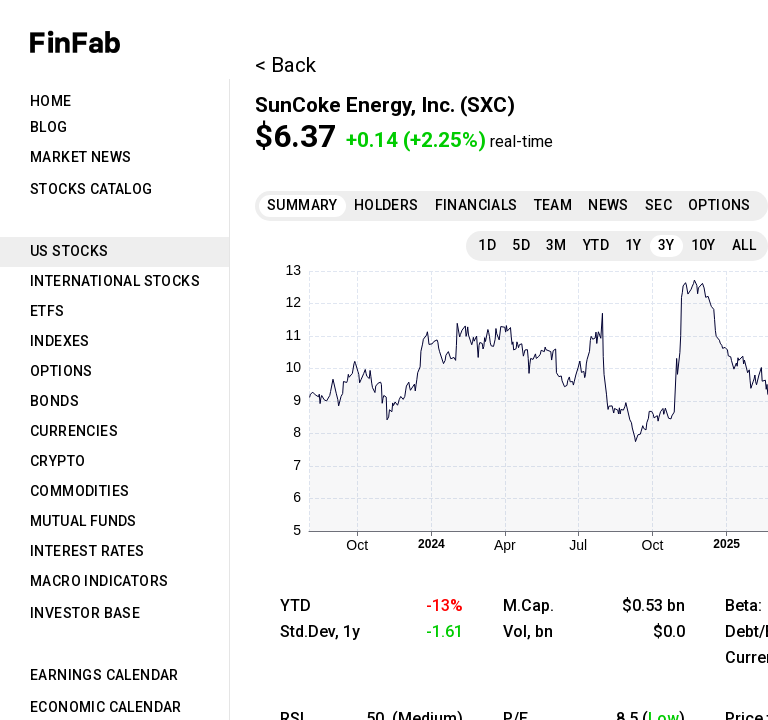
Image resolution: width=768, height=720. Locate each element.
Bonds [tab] (54, 401)
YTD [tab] (596, 245)
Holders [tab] (386, 205)
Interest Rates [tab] (87, 551)
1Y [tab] (633, 245)
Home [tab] (51, 101)
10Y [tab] (703, 245)
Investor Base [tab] (85, 613)
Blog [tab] (49, 127)
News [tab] (608, 205)
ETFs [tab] (47, 311)
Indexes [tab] (60, 341)
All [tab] (744, 245)
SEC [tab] (658, 205)
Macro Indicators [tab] (99, 581)
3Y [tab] (666, 245)
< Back (285, 65)
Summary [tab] (302, 205)
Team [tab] (553, 205)
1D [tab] (487, 245)
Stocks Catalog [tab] (91, 189)
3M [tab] (556, 245)
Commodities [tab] (79, 491)
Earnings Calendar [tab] (104, 675)
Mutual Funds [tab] (83, 521)
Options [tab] (61, 371)
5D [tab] (521, 245)
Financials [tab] (476, 205)
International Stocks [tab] (115, 281)
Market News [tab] (80, 157)
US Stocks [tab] (69, 251)
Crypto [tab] (57, 461)
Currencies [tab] (74, 431)
